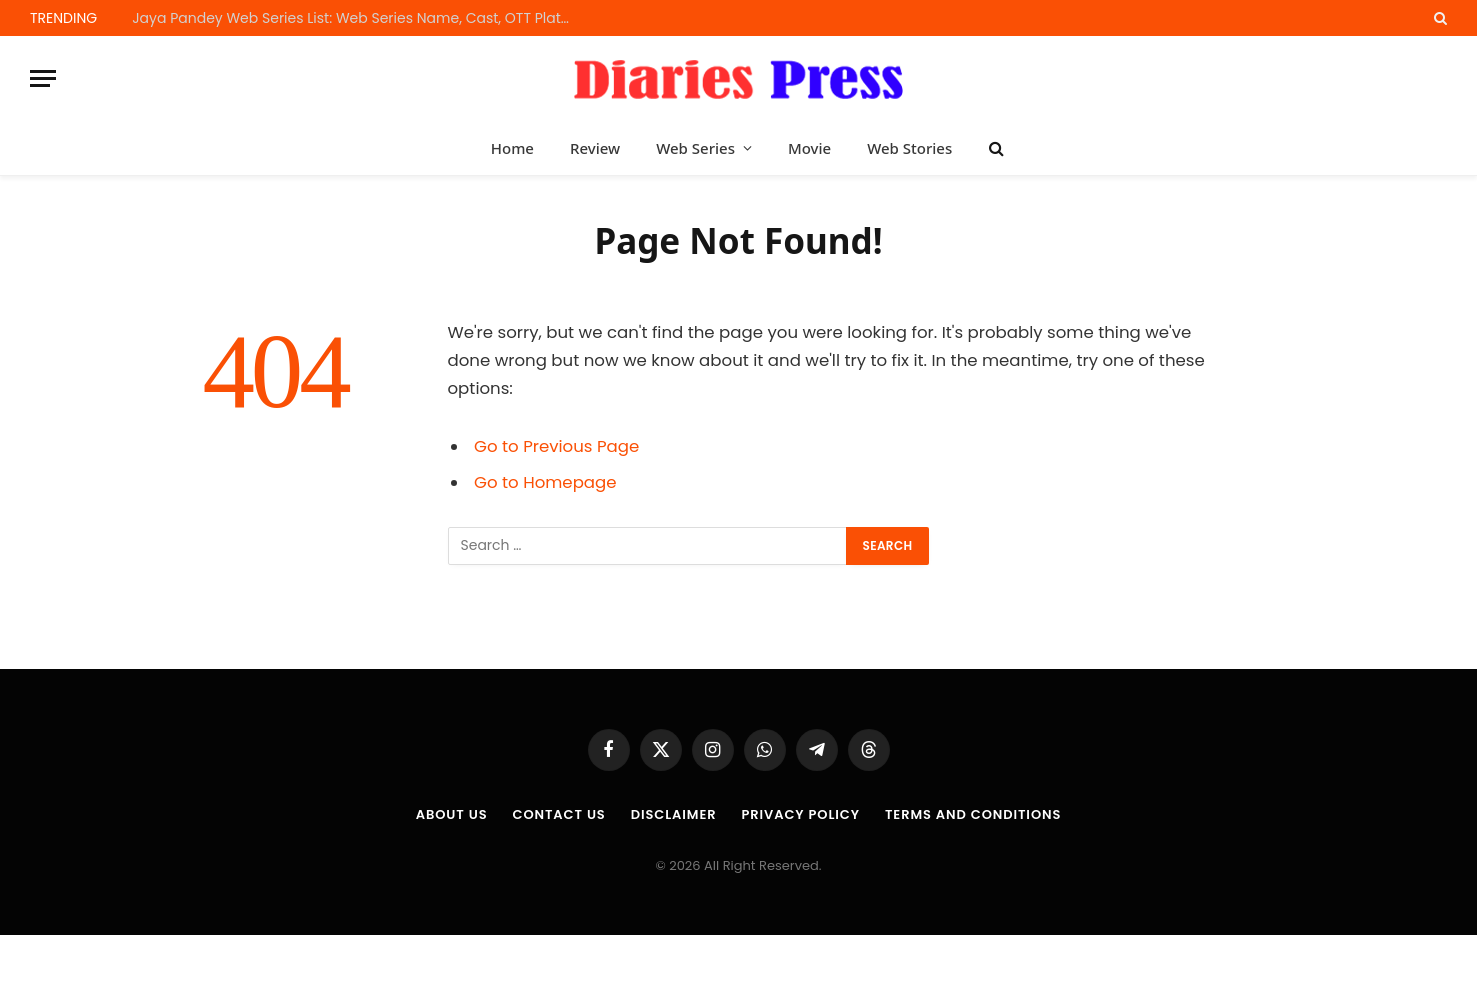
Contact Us (558, 814)
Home (512, 148)
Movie (809, 148)
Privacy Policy (800, 814)
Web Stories (909, 148)
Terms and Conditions (973, 814)
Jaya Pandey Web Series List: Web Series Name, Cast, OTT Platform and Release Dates (357, 18)
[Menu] (43, 78)
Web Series (695, 148)
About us (452, 814)
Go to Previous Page (556, 446)
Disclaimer (674, 814)
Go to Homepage (545, 482)
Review (595, 148)
